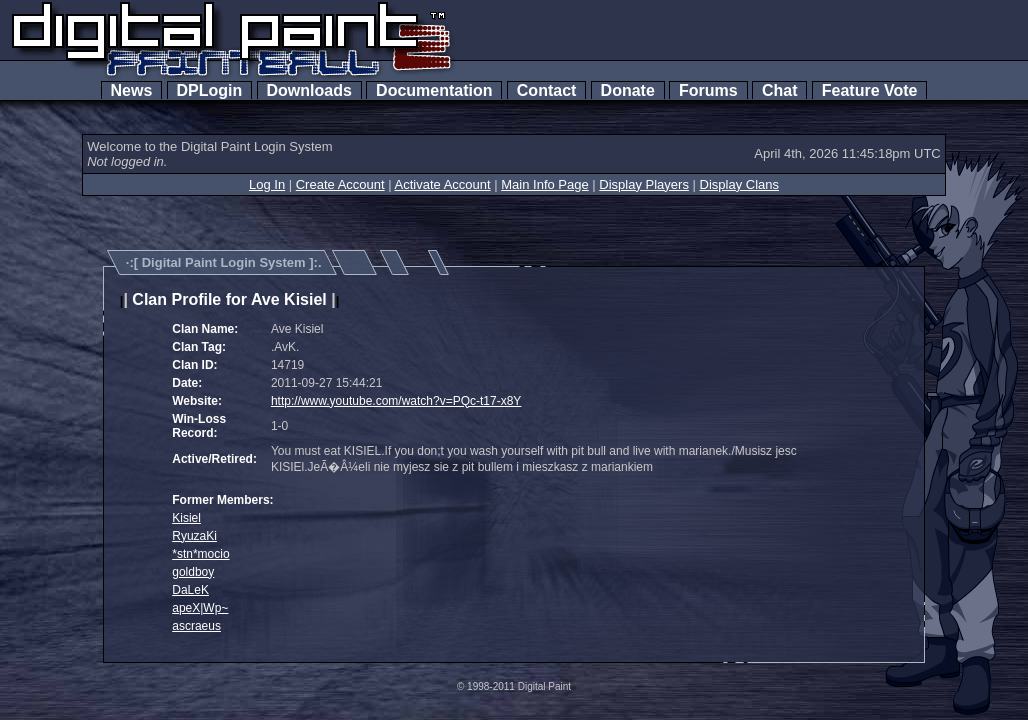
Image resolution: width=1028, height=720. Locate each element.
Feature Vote (870, 90)
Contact (546, 90)
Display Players (644, 184)
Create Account (340, 184)
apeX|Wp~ (200, 608)
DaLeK (190, 590)
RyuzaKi (194, 536)
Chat (779, 90)
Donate (628, 90)
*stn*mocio (200, 554)
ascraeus (196, 626)
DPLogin (210, 90)
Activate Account (443, 184)
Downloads (309, 90)
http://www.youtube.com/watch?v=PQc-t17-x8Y (396, 401)
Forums (708, 90)
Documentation (434, 90)
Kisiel (186, 518)
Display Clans (739, 184)
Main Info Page (544, 184)
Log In (267, 184)
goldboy (193, 572)
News (132, 90)
